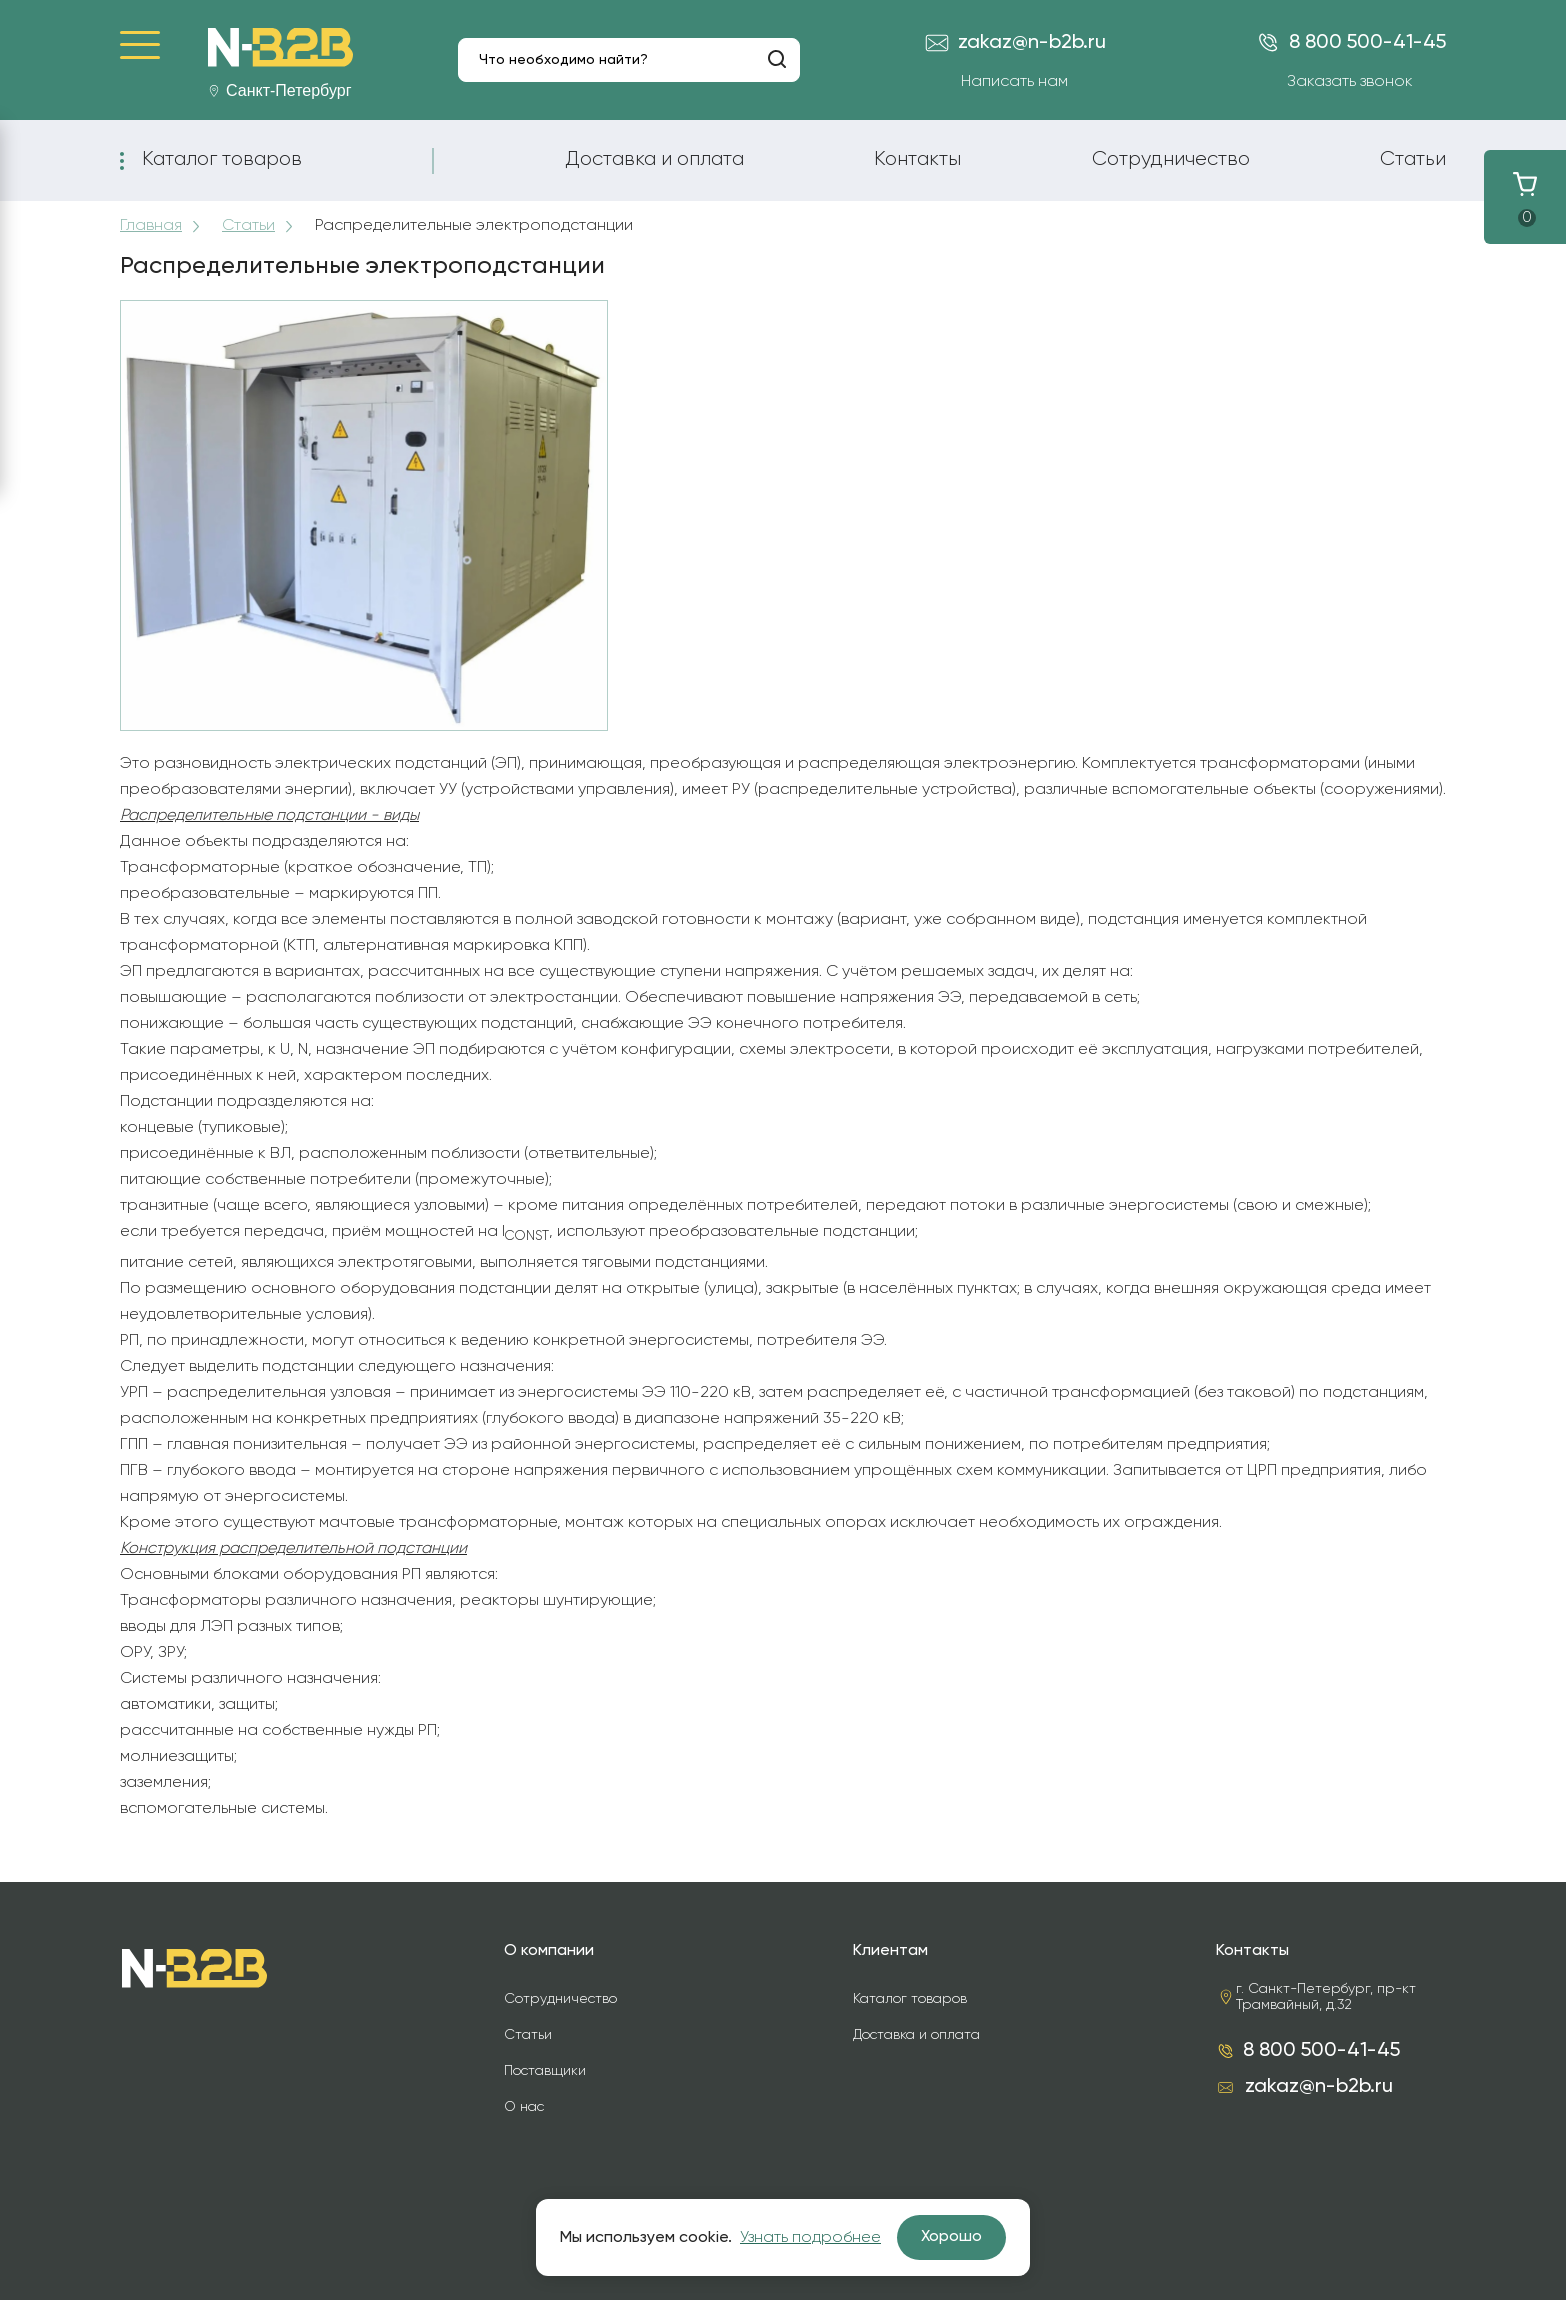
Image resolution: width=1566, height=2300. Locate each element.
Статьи (1413, 159)
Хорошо (951, 2237)
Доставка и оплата (654, 159)
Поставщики (545, 2071)
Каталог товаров (222, 159)
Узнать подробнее (810, 2238)
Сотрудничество (1171, 159)
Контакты (917, 159)
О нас (524, 2107)
